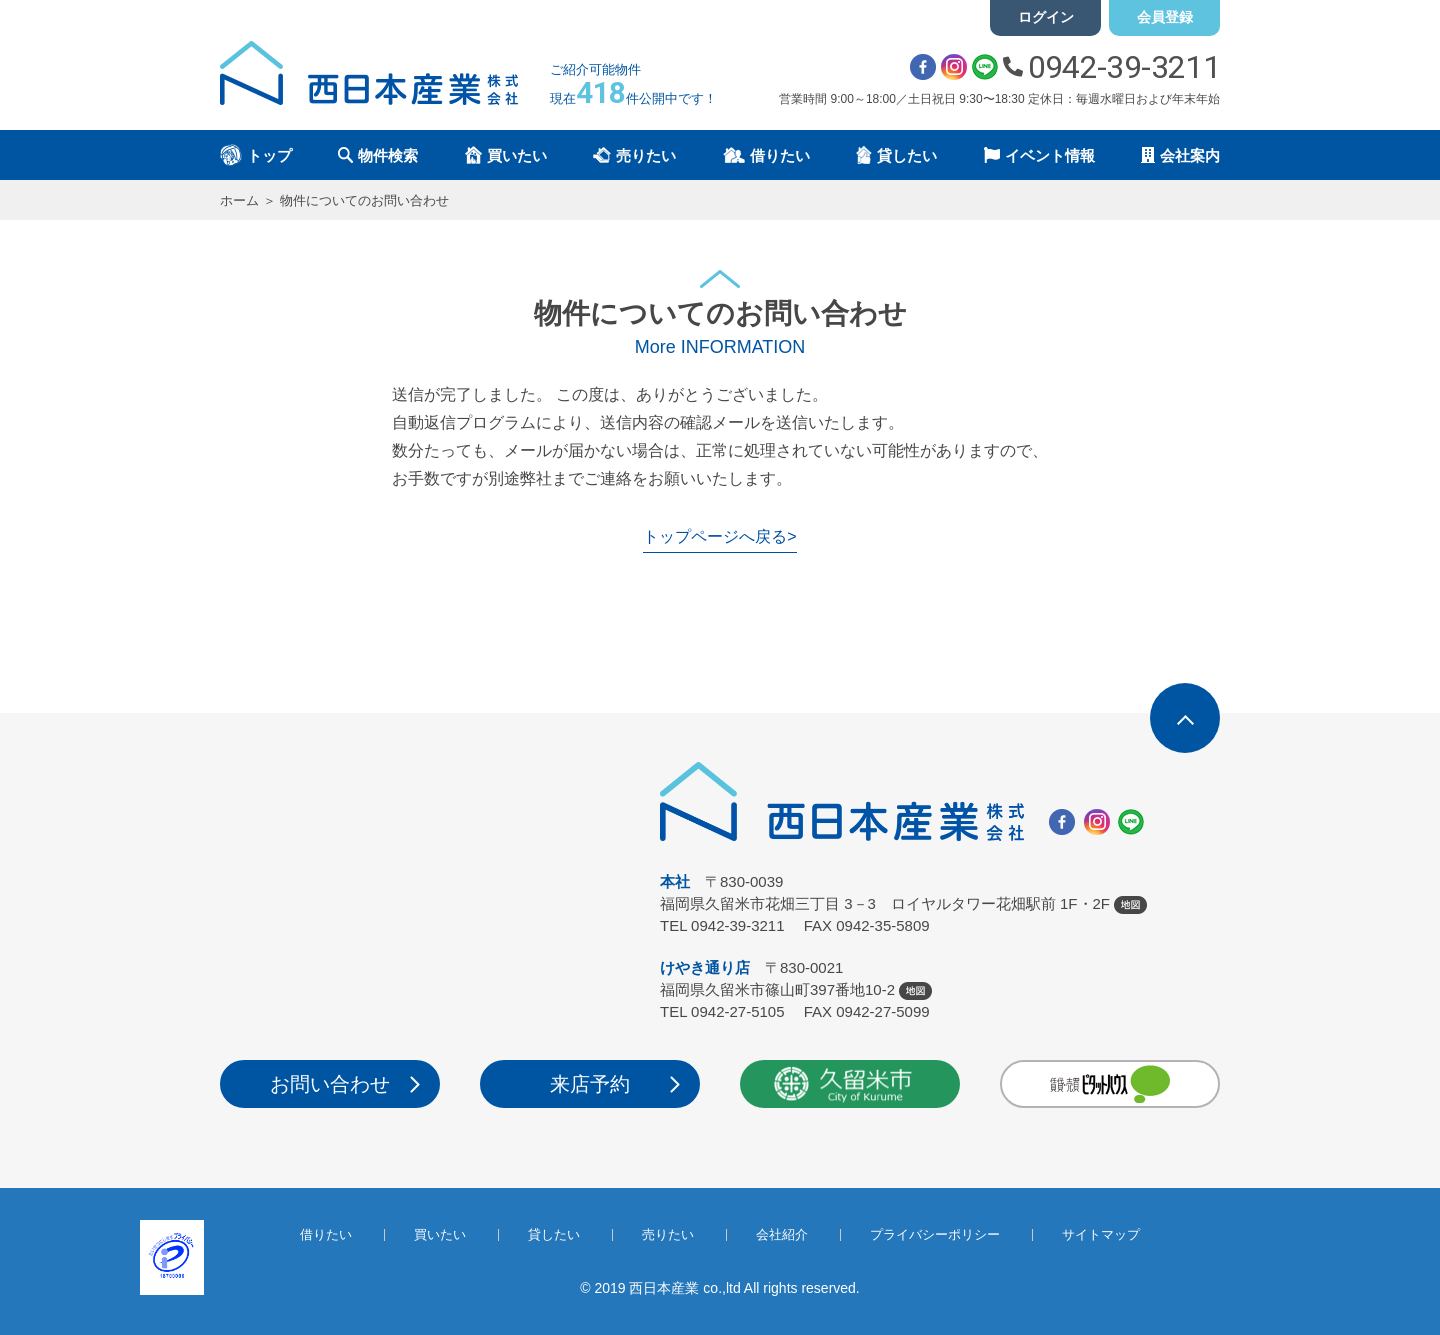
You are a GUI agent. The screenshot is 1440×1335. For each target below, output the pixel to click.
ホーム (239, 200)
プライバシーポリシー (935, 1234)
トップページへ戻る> (719, 536)
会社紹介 (782, 1234)
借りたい (326, 1234)
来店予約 (590, 1084)
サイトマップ (1101, 1234)
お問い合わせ (330, 1084)
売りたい (668, 1234)
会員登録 (1165, 17)
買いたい (440, 1234)
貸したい (554, 1234)
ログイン (1046, 17)
